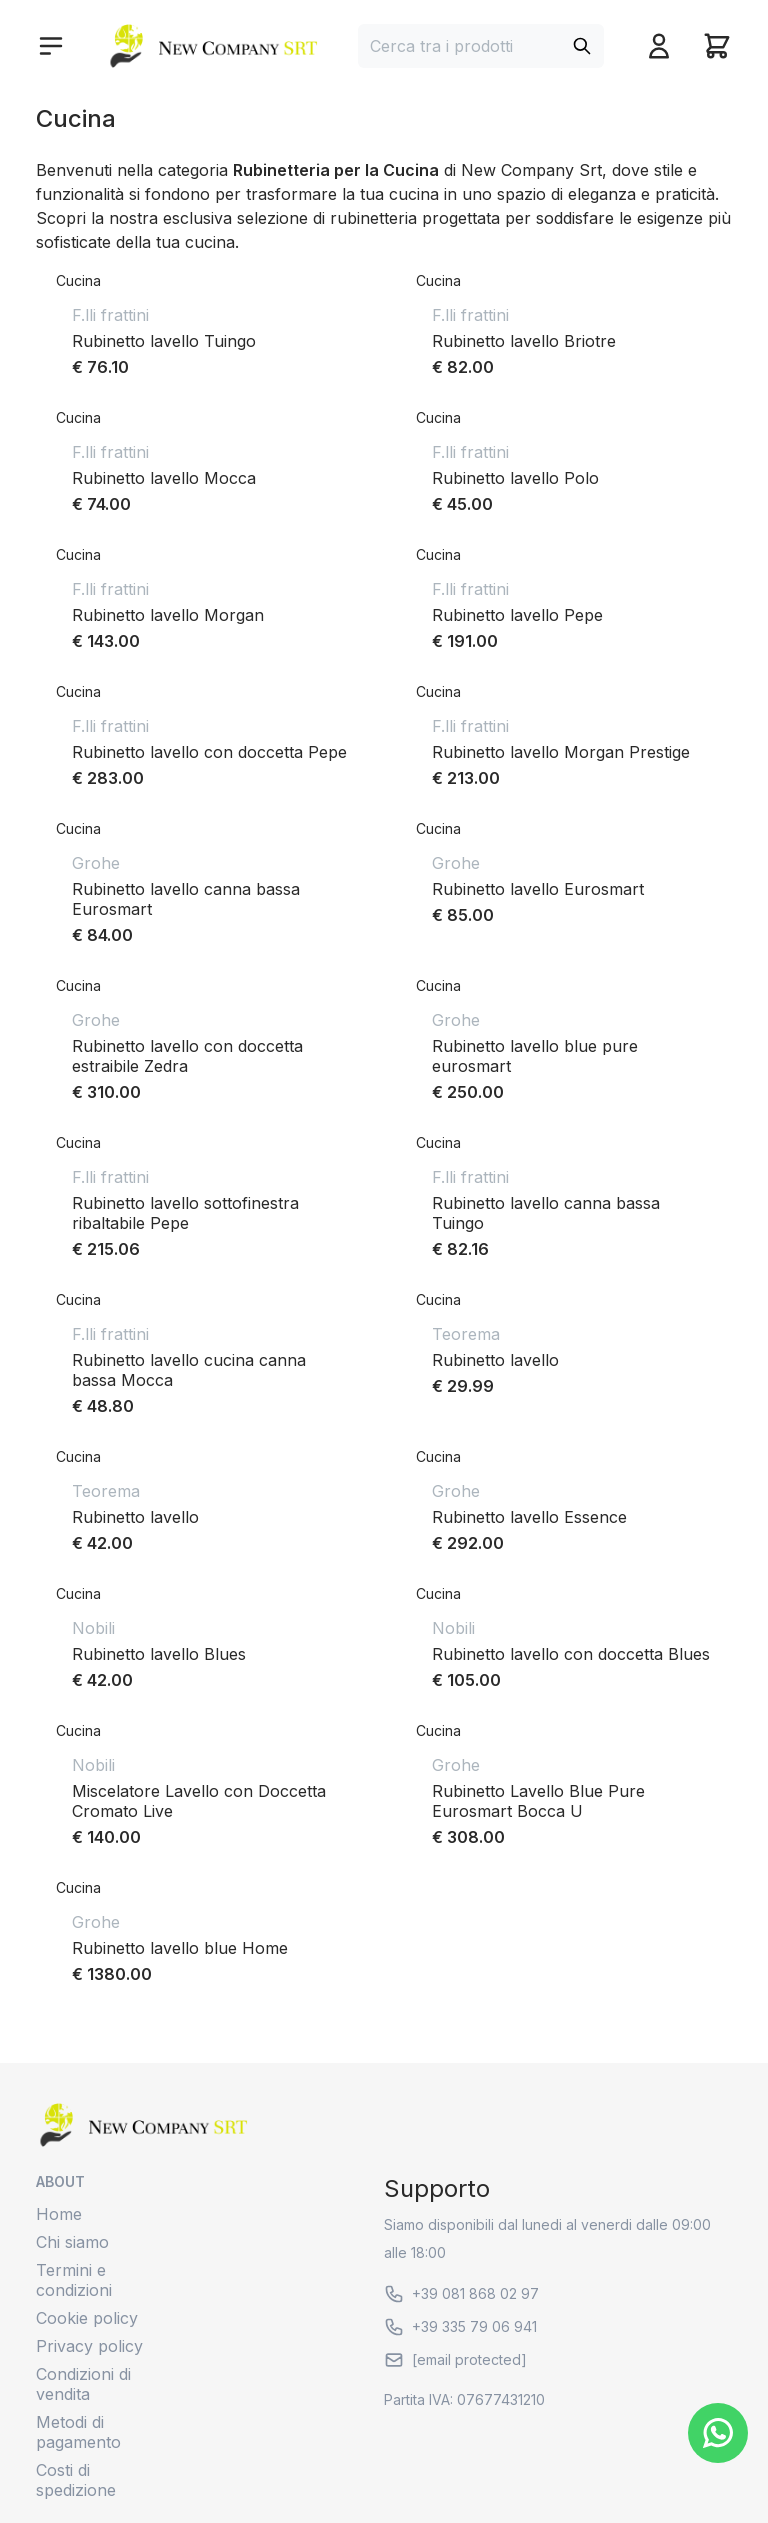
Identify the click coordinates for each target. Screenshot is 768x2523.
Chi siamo (72, 2242)
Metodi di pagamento (78, 2432)
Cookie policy (87, 2318)
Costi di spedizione (76, 2480)
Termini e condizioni (74, 2280)
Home (59, 2214)
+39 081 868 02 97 (461, 2294)
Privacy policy (89, 2346)
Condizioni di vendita (83, 2384)
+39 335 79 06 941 (460, 2327)
